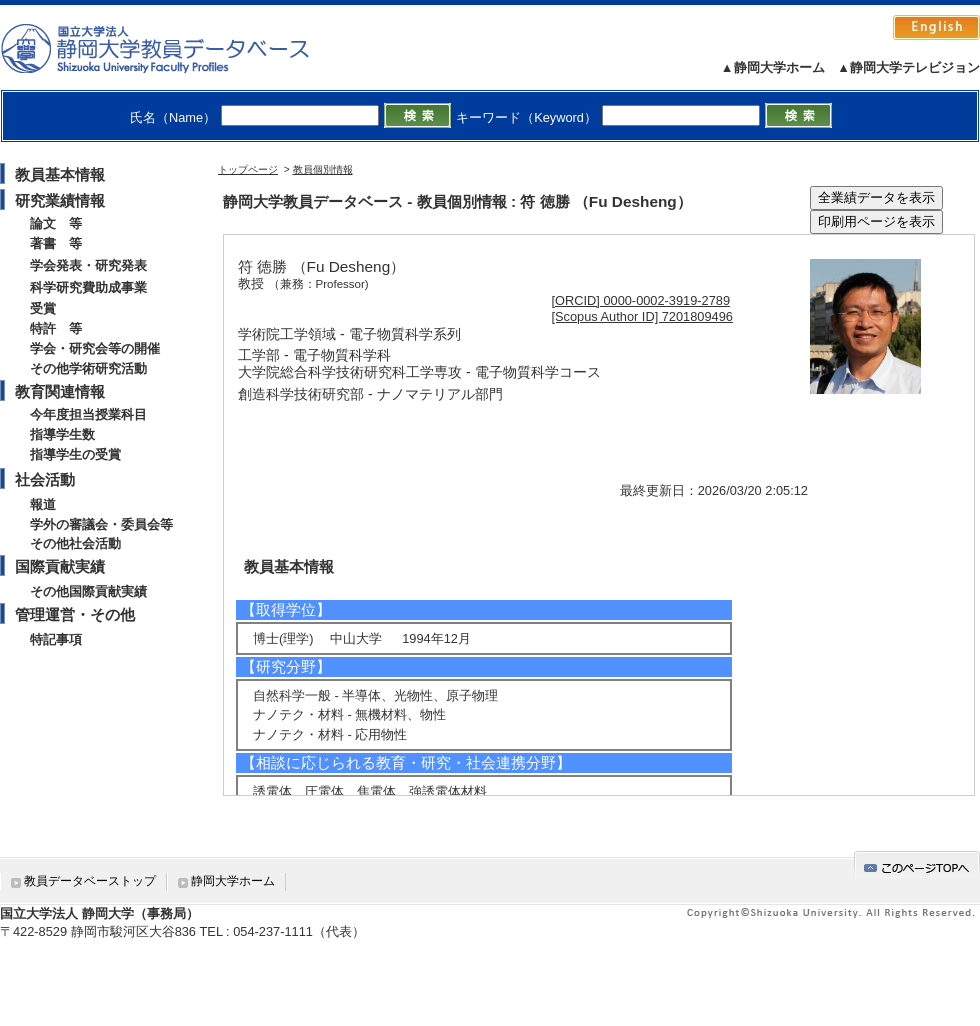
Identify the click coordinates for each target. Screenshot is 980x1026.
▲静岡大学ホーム (773, 67)
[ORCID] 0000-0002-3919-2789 (641, 300)
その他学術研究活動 (88, 368)
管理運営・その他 (75, 614)
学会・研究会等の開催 (95, 348)
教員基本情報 (60, 174)
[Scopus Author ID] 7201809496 (642, 316)
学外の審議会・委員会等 (101, 524)
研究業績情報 (60, 200)
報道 (43, 504)
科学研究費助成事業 (88, 287)
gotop (917, 864)
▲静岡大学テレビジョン (908, 67)
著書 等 (56, 243)
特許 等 (56, 328)
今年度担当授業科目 (88, 414)
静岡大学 (175, 48)
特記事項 (56, 639)
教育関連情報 (60, 391)
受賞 (43, 308)
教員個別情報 (323, 169)
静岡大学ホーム (233, 881)
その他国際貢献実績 (88, 591)
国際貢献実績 (60, 566)
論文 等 (56, 223)
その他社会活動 (75, 543)
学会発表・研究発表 (88, 265)
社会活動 (45, 479)
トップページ (248, 169)
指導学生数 (62, 434)
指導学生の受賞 (75, 454)
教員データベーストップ (90, 881)
